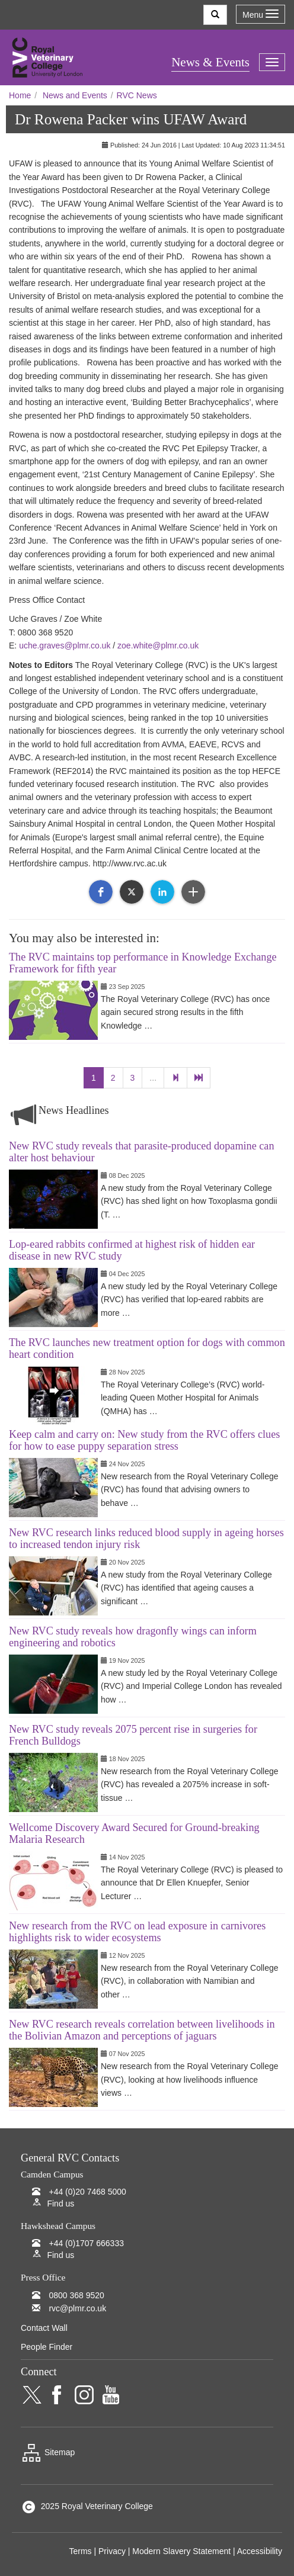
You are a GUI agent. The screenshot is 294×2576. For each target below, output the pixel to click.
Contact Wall (44, 2328)
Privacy (112, 2551)
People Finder (46, 2347)
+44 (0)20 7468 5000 (87, 2191)
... (152, 1078)
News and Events (75, 95)
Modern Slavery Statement (181, 2551)
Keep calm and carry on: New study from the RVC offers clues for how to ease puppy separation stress (144, 1440)
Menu (260, 14)
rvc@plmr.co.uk (77, 2308)
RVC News (137, 95)
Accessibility (259, 2551)
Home (20, 95)
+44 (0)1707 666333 (86, 2243)
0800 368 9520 (76, 2295)
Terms (80, 2551)
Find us (60, 2203)
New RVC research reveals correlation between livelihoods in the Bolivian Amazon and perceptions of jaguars (142, 2030)
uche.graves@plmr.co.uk (64, 645)
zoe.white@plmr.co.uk (158, 645)
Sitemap (48, 2452)
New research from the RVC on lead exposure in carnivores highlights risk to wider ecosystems (137, 1932)
